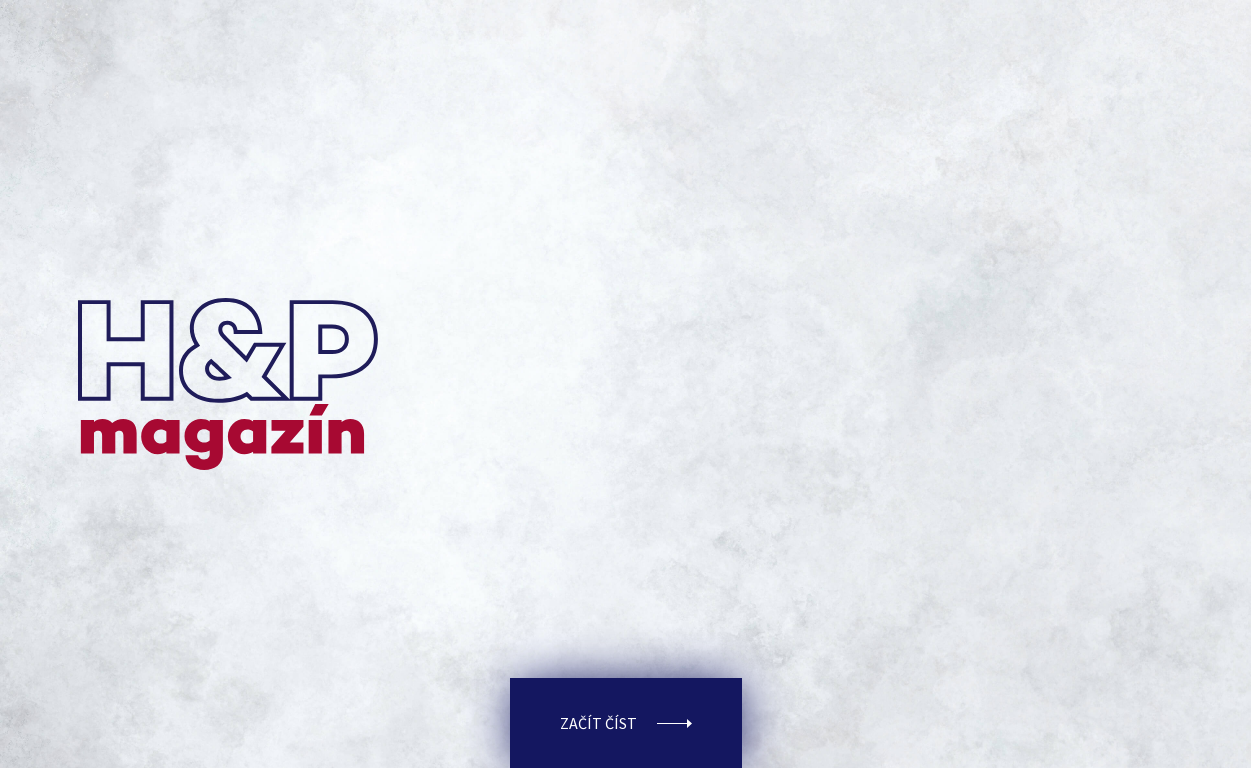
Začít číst (626, 723)
